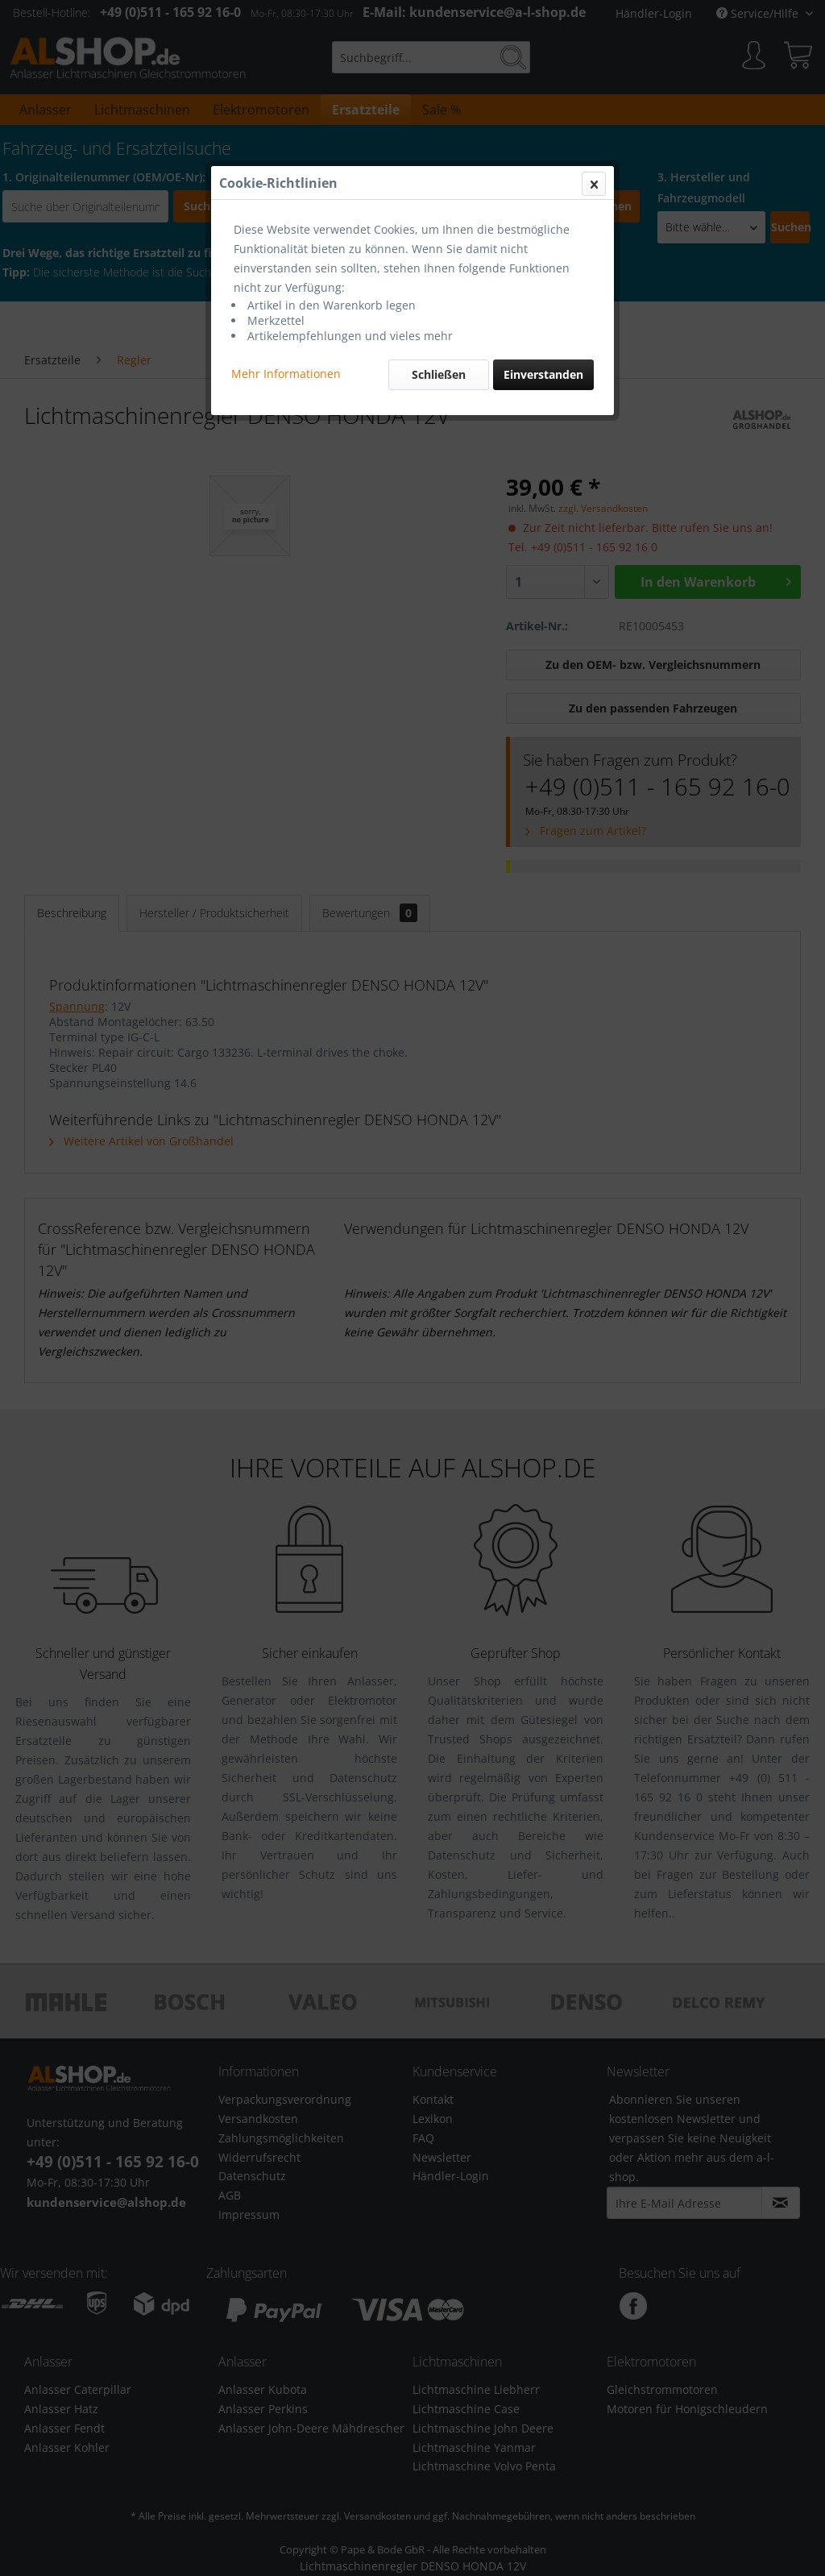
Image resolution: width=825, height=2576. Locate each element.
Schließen (439, 374)
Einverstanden (543, 374)
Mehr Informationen (286, 373)
